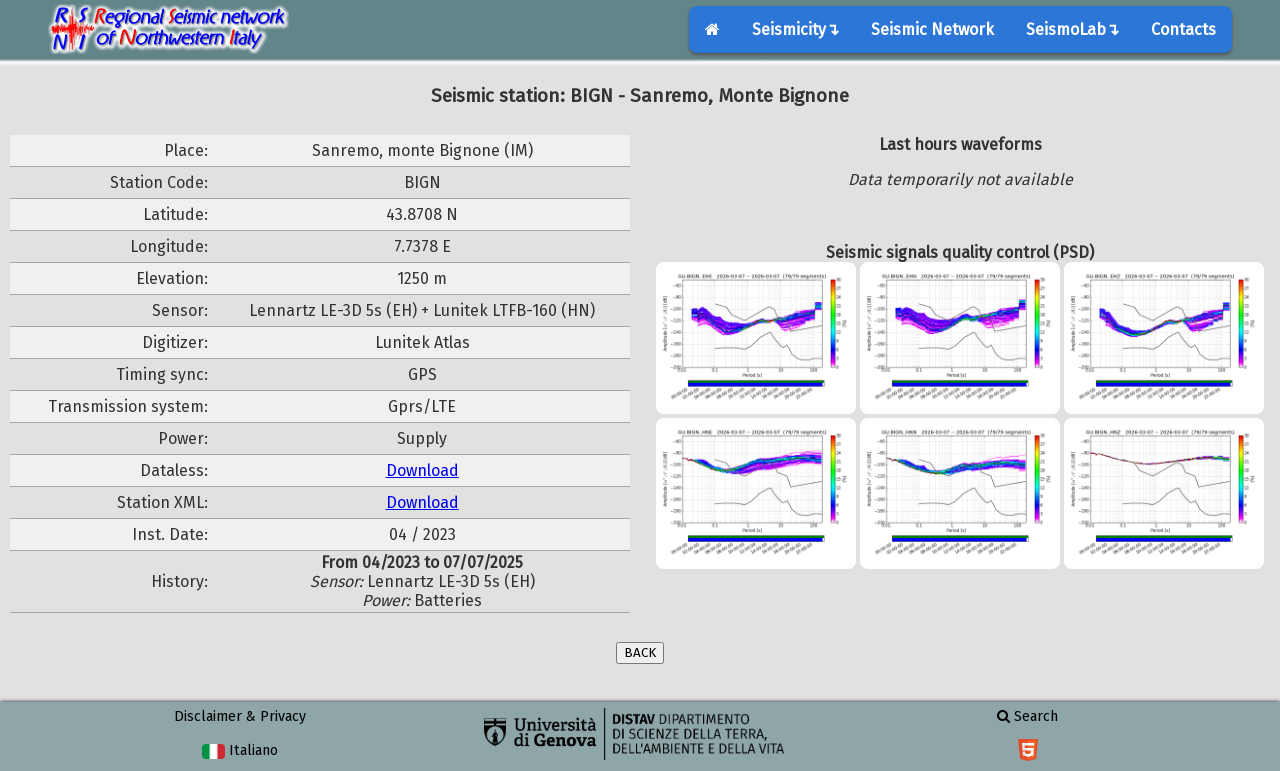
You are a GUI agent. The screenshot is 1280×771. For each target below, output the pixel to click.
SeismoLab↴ (1072, 29)
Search (1027, 716)
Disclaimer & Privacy (240, 716)
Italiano (239, 750)
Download (422, 470)
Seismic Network (932, 29)
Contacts (1183, 29)
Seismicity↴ (795, 29)
